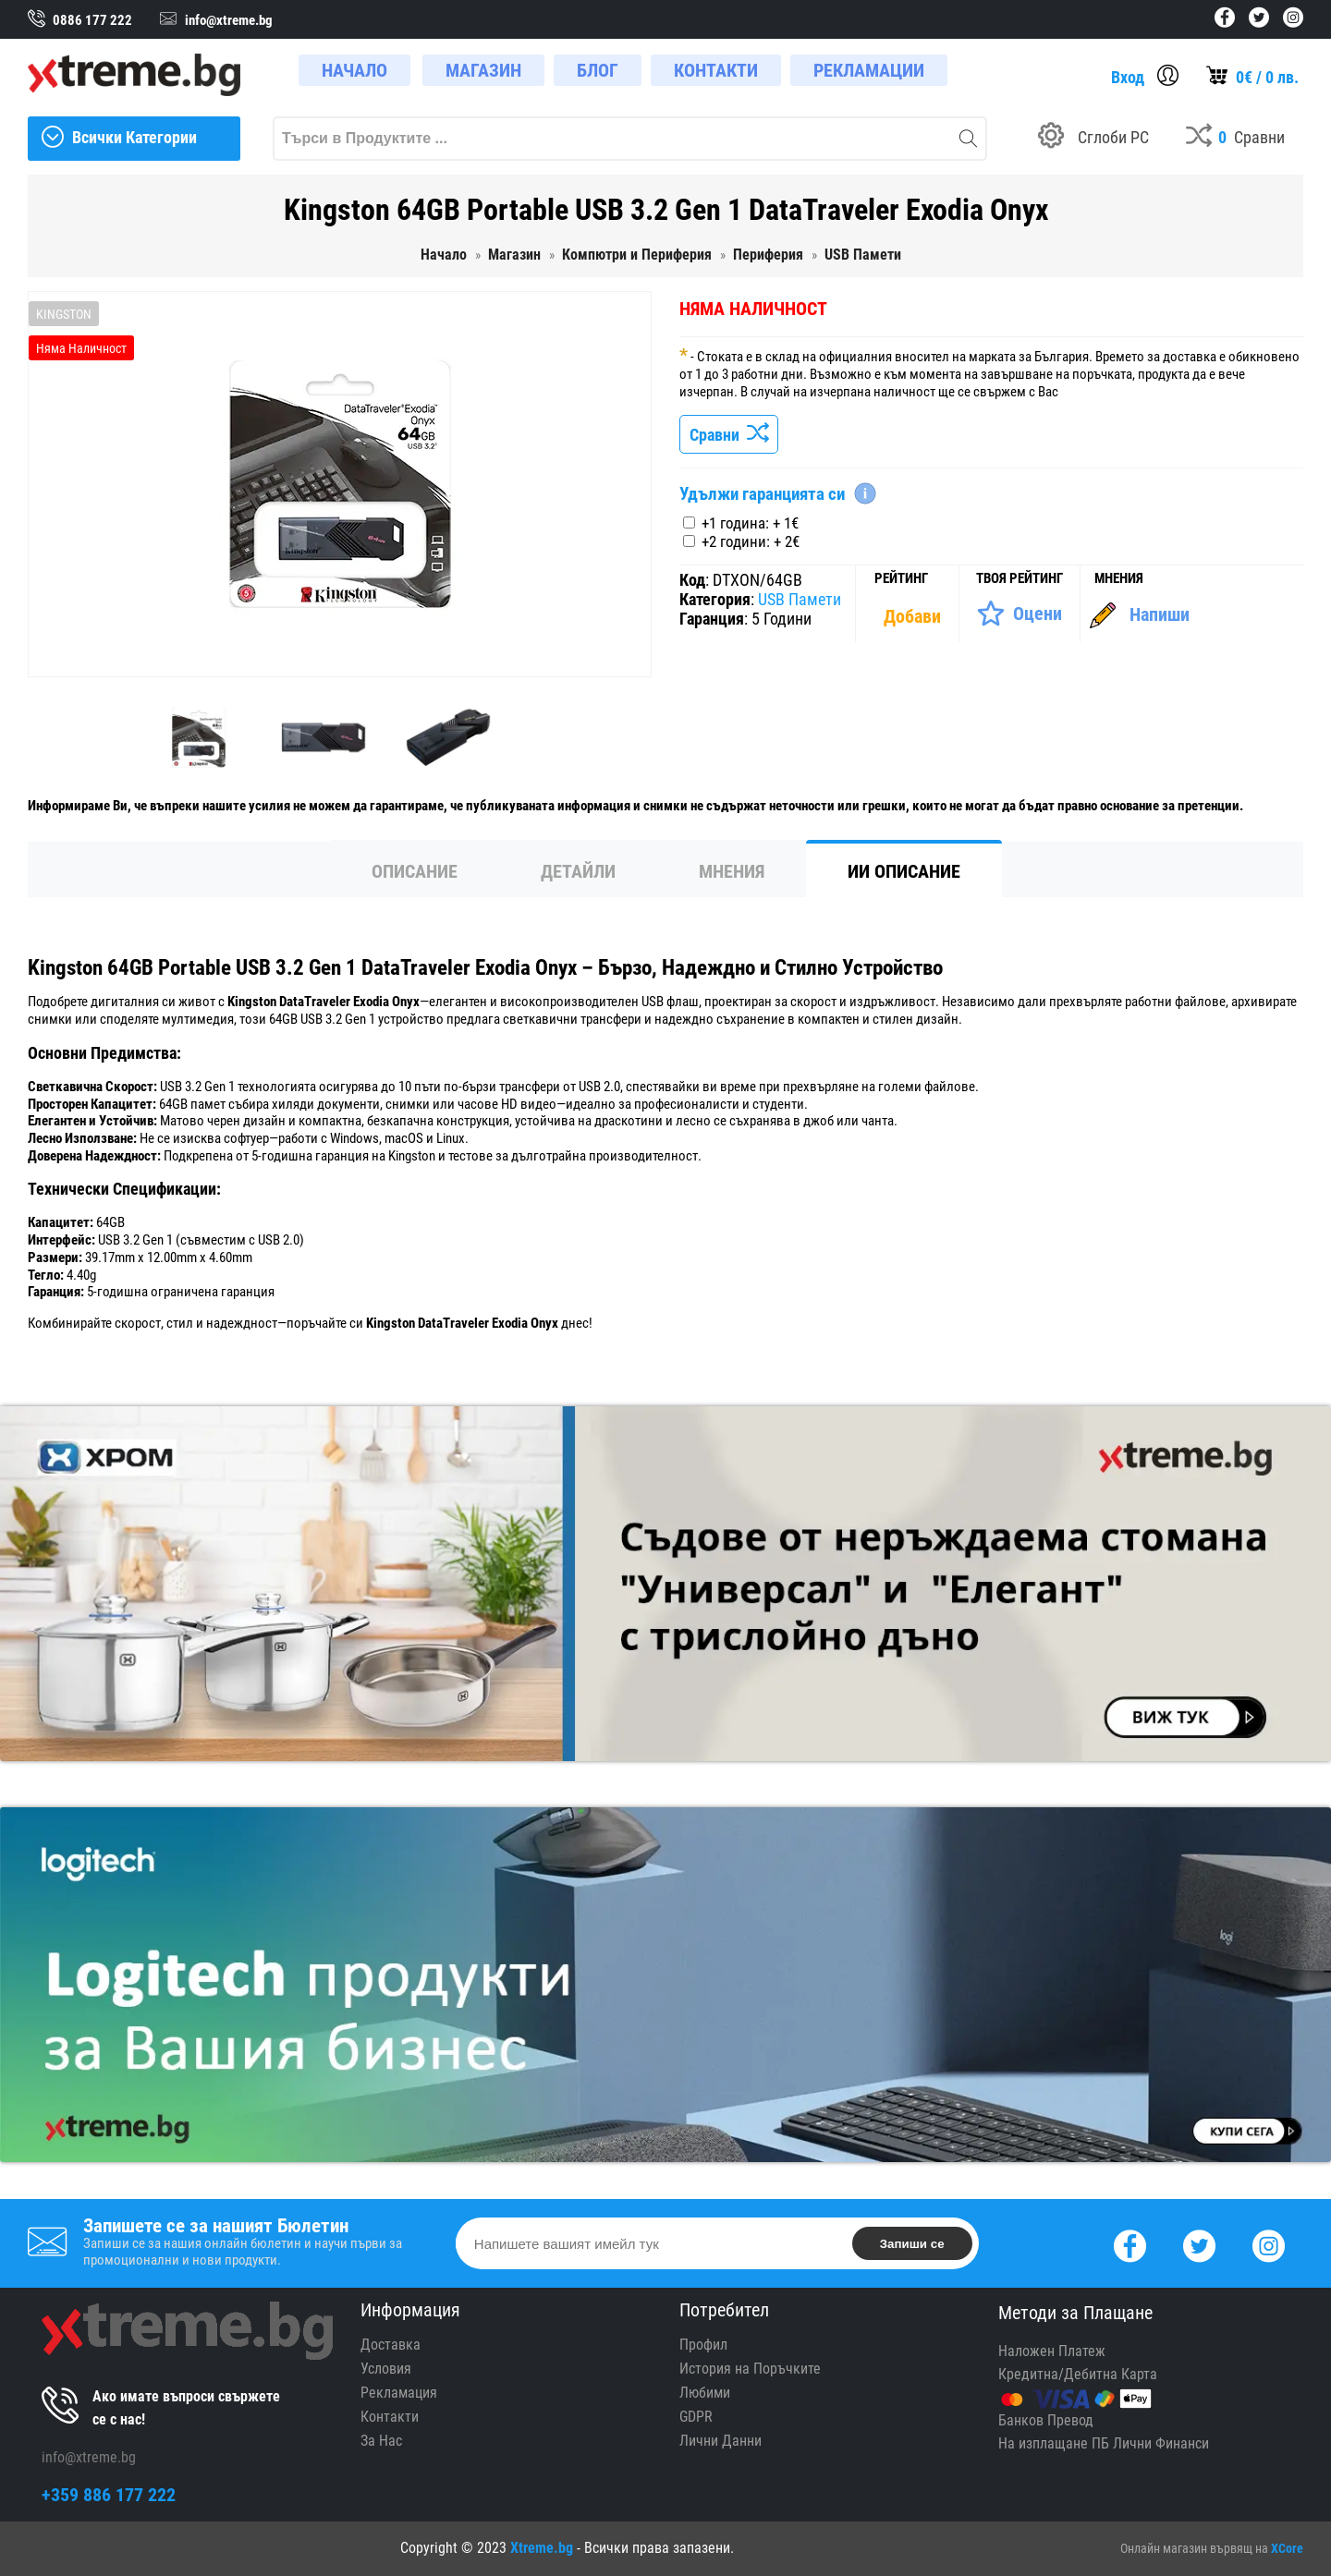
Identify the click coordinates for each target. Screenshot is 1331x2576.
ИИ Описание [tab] (904, 871)
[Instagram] (1268, 2244)
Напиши (1160, 614)
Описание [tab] (415, 871)
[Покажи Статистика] (914, 616)
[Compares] (1235, 138)
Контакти (389, 2416)
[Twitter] (1199, 2244)
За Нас (381, 2440)
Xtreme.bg (541, 2548)
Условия (385, 2368)
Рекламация (398, 2392)
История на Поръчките (750, 2368)
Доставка (390, 2344)
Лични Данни (720, 2440)
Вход (1127, 77)
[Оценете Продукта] (1019, 613)
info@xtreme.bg (89, 2457)
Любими (704, 2392)
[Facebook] (1130, 2244)
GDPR (696, 2416)
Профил (703, 2344)
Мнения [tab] (731, 871)
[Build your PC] (1093, 138)
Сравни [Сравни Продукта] (729, 434)
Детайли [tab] (578, 871)
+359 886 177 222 (109, 2495)
